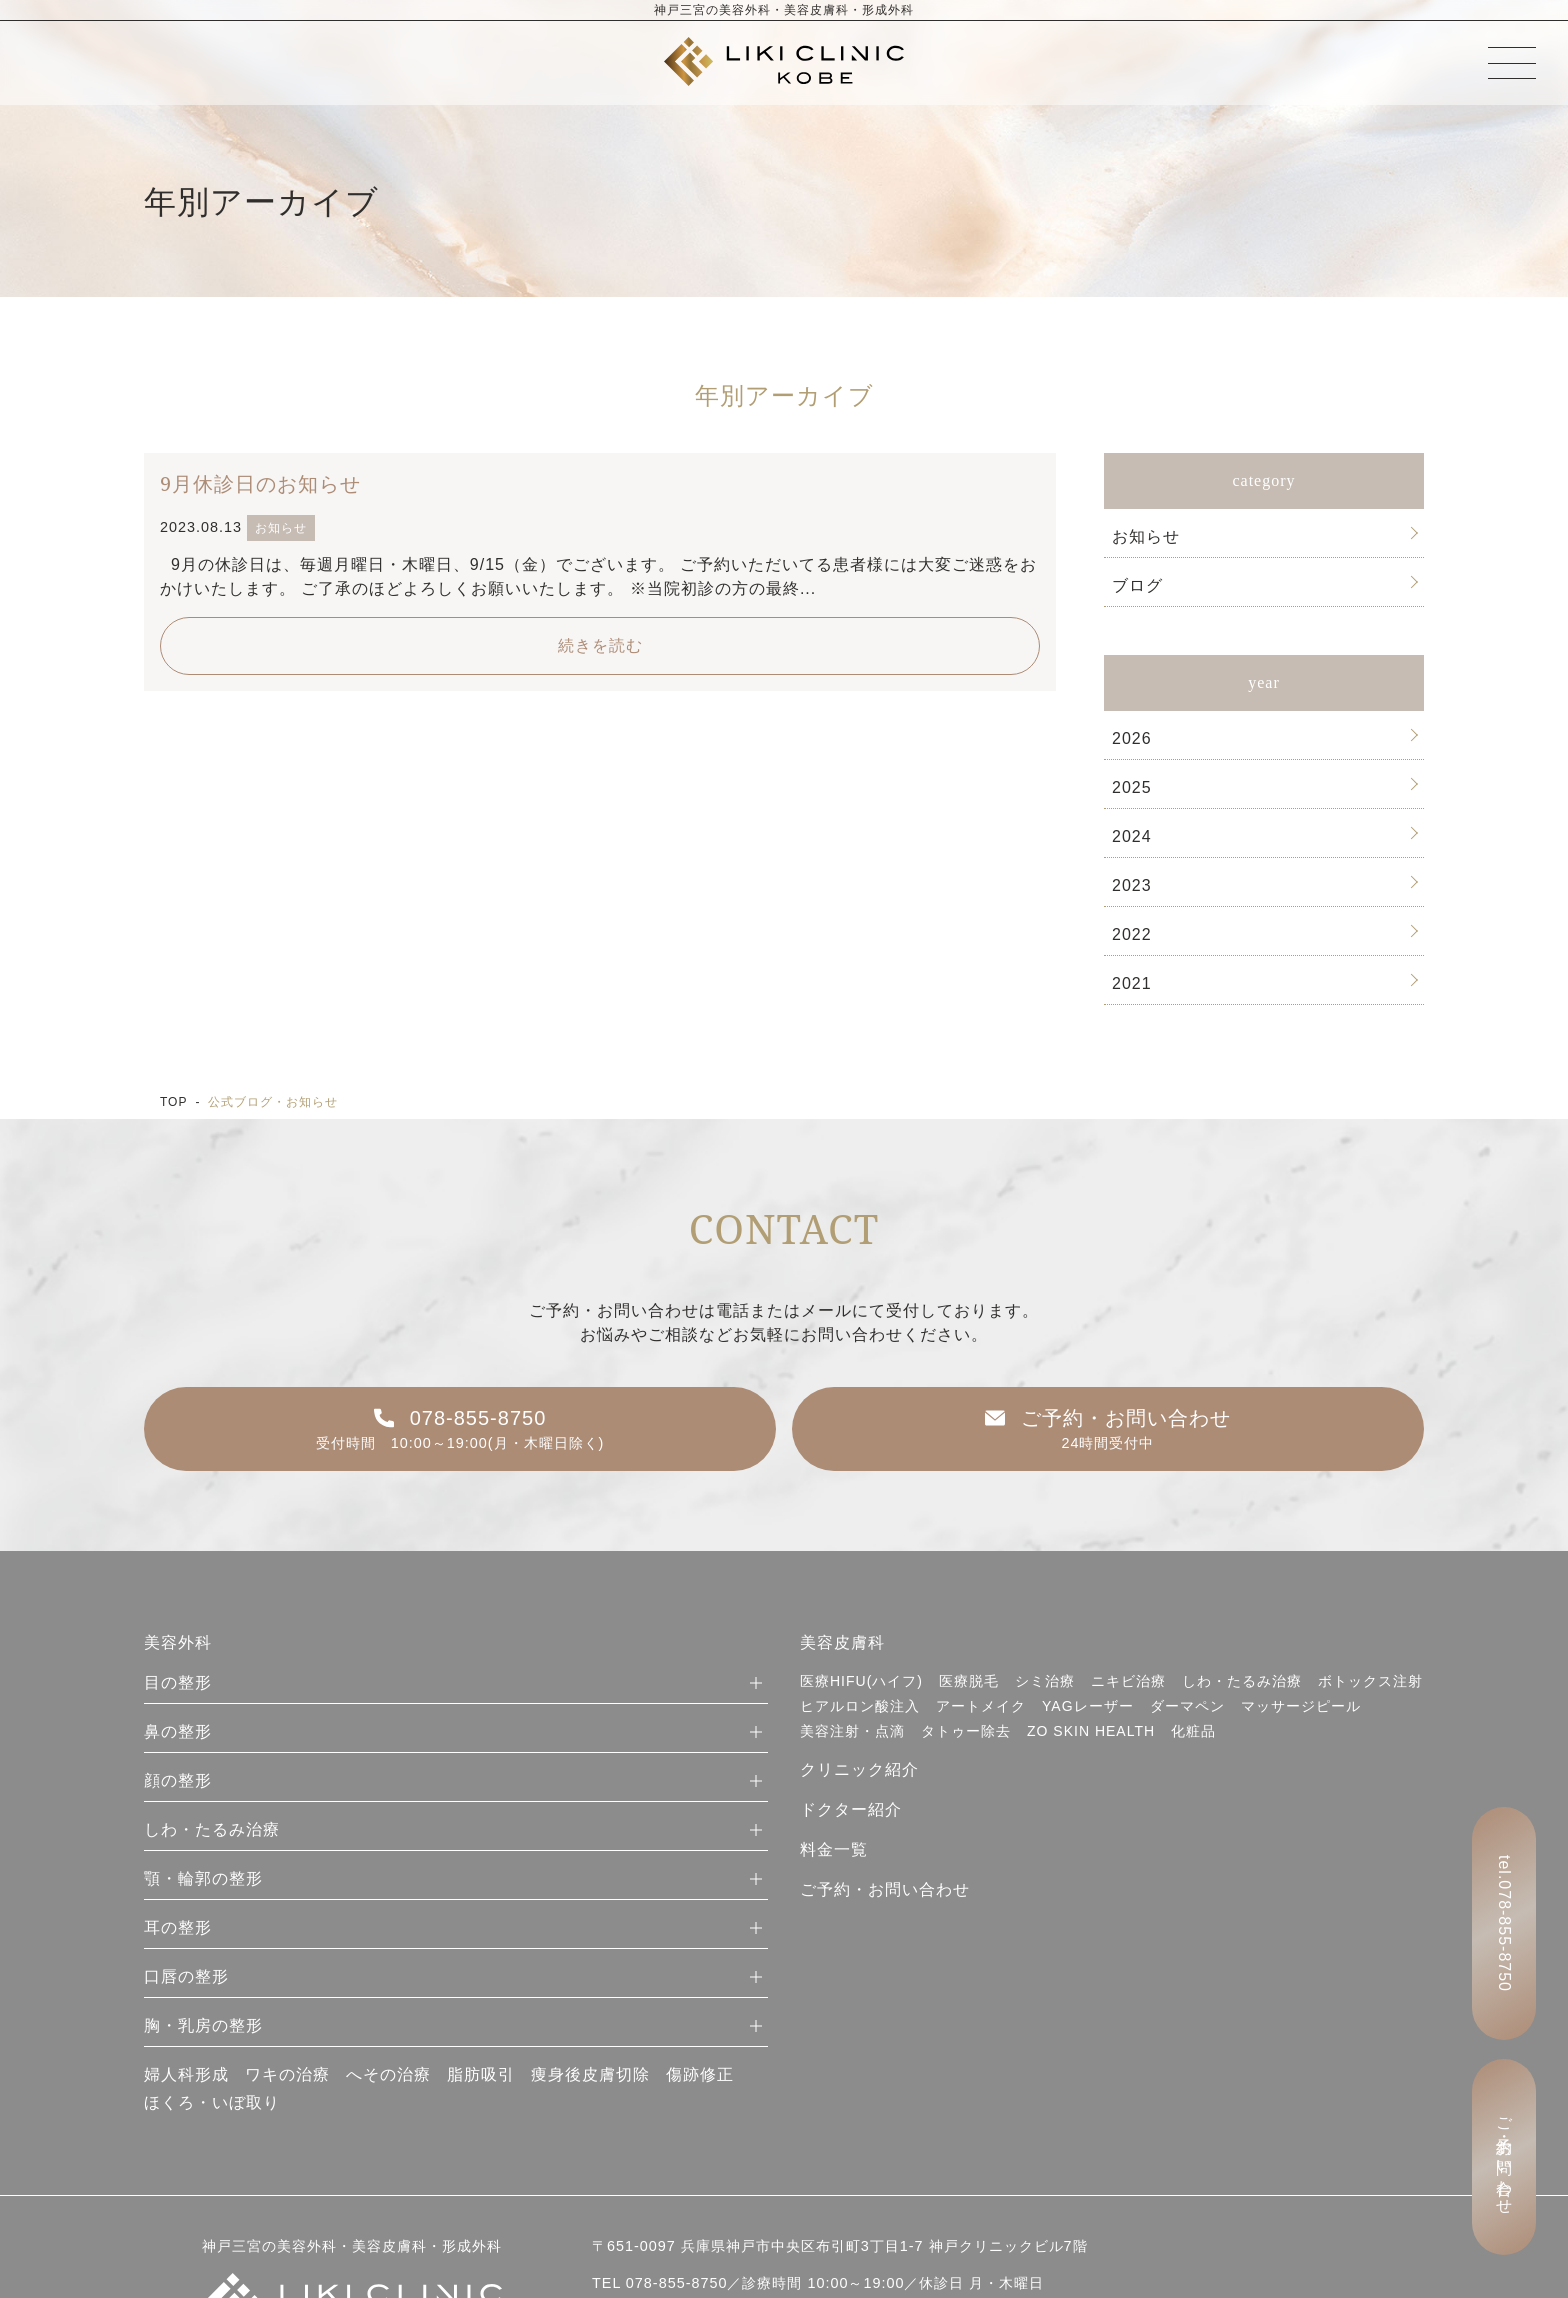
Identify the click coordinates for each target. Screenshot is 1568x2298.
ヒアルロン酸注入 (860, 1706)
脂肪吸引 (481, 2074)
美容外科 (178, 1642)
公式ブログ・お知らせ (273, 1102)
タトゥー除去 (966, 1731)
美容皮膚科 (842, 1642)
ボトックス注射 (1370, 1681)
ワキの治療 (287, 2074)
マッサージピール (1301, 1706)
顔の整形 (178, 1780)
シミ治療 (1045, 1681)
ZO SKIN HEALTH (1091, 1731)
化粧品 (1193, 1731)
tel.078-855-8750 (1504, 1923)
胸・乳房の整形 (203, 2025)
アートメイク (981, 1706)
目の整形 (178, 1682)
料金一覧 (834, 1849)
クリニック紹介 (859, 1769)
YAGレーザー (1088, 1706)
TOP (173, 1102)
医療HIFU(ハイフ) (861, 1681)
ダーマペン (1187, 1706)
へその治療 (388, 2074)
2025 (1132, 787)
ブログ (1137, 585)
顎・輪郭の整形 (203, 1878)
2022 (1132, 934)
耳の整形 (178, 1927)
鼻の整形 (178, 1731)
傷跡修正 (700, 2074)
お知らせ (1146, 536)
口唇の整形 (186, 1976)
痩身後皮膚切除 (590, 2074)
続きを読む (600, 645)
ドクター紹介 (851, 1809)
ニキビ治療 (1128, 1681)
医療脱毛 (969, 1681)
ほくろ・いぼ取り (212, 2102)
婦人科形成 (186, 2074)
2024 (1132, 836)
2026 (1132, 738)
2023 (1132, 885)
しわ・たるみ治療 (212, 1829)
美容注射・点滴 (852, 1731)
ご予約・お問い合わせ (885, 1889)
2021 (1132, 983)
